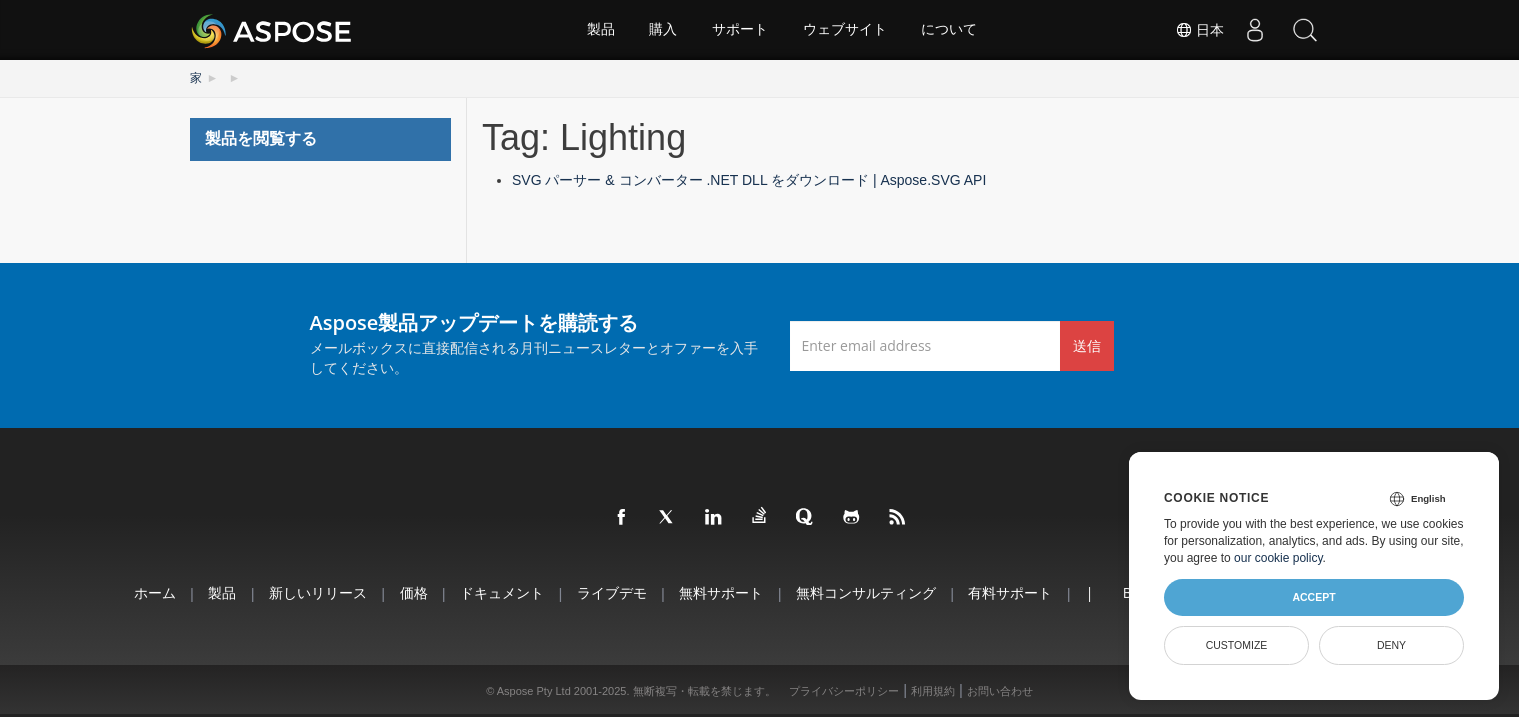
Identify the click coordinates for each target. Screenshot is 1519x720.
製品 (600, 30)
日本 (1200, 30)
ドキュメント (499, 592)
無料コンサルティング (867, 592)
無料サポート (721, 592)
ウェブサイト (845, 30)
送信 (1087, 344)
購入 (663, 30)
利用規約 (933, 690)
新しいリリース (313, 592)
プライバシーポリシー (844, 690)
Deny (1391, 645)
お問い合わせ (1000, 690)
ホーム (147, 592)
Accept (1313, 597)
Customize (1237, 645)
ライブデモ (610, 592)
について (950, 30)
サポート (740, 30)
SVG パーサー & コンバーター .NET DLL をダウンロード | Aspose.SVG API (749, 180)
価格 (410, 592)
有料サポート (1013, 592)
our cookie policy (1278, 558)
